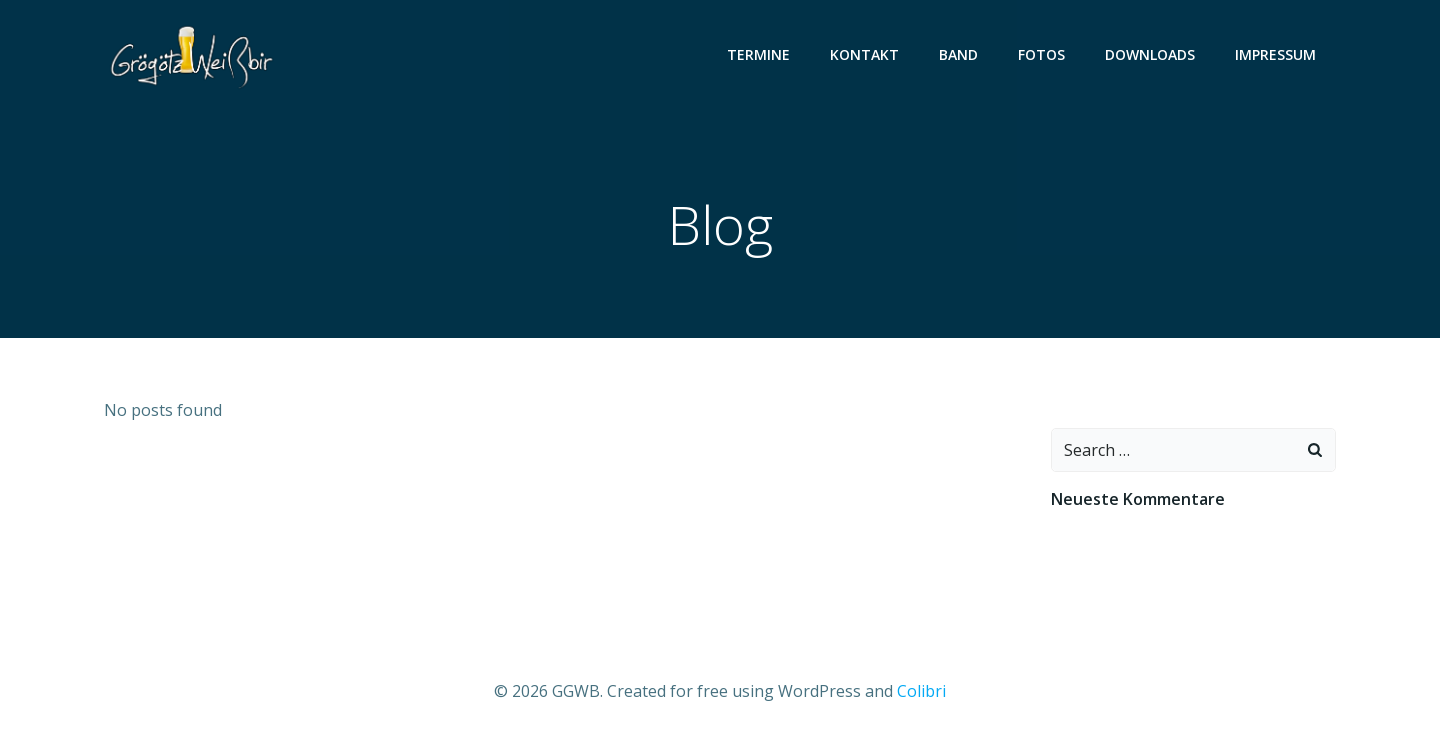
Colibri (921, 691)
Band (958, 54)
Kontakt (864, 54)
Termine (758, 54)
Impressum (1275, 54)
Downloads (1150, 54)
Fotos (1041, 54)
